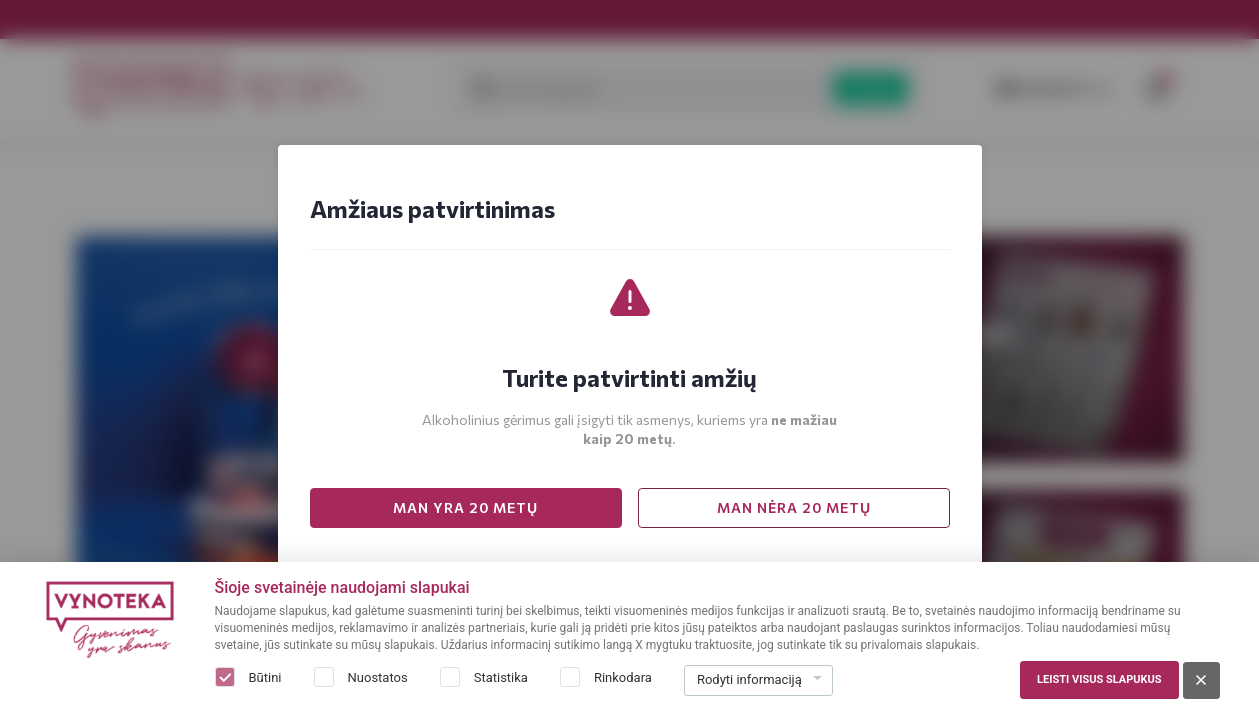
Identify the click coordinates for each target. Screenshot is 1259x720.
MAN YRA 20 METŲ (465, 507)
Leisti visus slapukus (1099, 679)
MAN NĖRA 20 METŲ (794, 507)
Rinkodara (623, 677)
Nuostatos (378, 677)
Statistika (501, 677)
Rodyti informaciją (749, 679)
